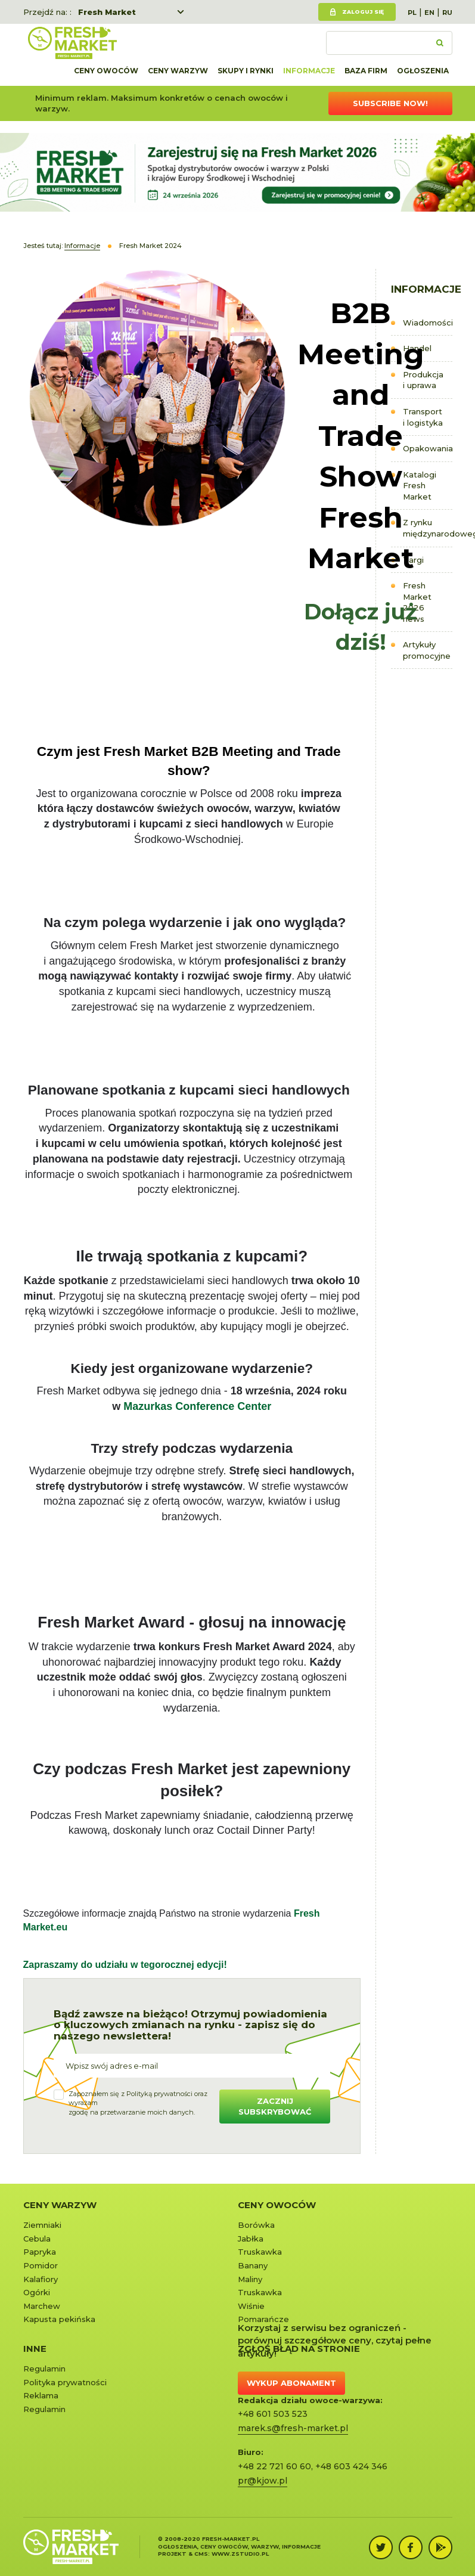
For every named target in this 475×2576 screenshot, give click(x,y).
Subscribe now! (390, 103)
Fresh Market (107, 12)
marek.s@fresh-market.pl (293, 2428)
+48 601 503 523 (273, 2413)
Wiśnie (251, 2306)
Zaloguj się (363, 11)
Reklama (40, 2395)
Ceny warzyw (178, 70)
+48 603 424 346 (351, 2466)
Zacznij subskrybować (274, 2106)
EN (429, 12)
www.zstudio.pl (240, 2553)
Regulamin (44, 2368)
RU (447, 12)
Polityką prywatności (159, 2094)
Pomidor (40, 2265)
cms (201, 2553)
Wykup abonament (291, 2383)
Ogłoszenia (423, 70)
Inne (34, 2348)
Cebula (37, 2238)
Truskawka (260, 2251)
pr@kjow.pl (262, 2480)
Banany (253, 2265)
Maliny (250, 2279)
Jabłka (250, 2238)
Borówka (256, 2225)
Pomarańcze (263, 2319)
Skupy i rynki (246, 70)
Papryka (39, 2251)
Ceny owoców (106, 70)
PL (412, 12)
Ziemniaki (42, 2225)
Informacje (309, 70)
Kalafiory (40, 2279)
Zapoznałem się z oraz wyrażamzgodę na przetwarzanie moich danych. (138, 2103)
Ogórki (36, 2292)
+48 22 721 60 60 (274, 2466)
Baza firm (365, 70)
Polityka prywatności (65, 2382)
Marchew (41, 2306)
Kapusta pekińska (59, 2319)
